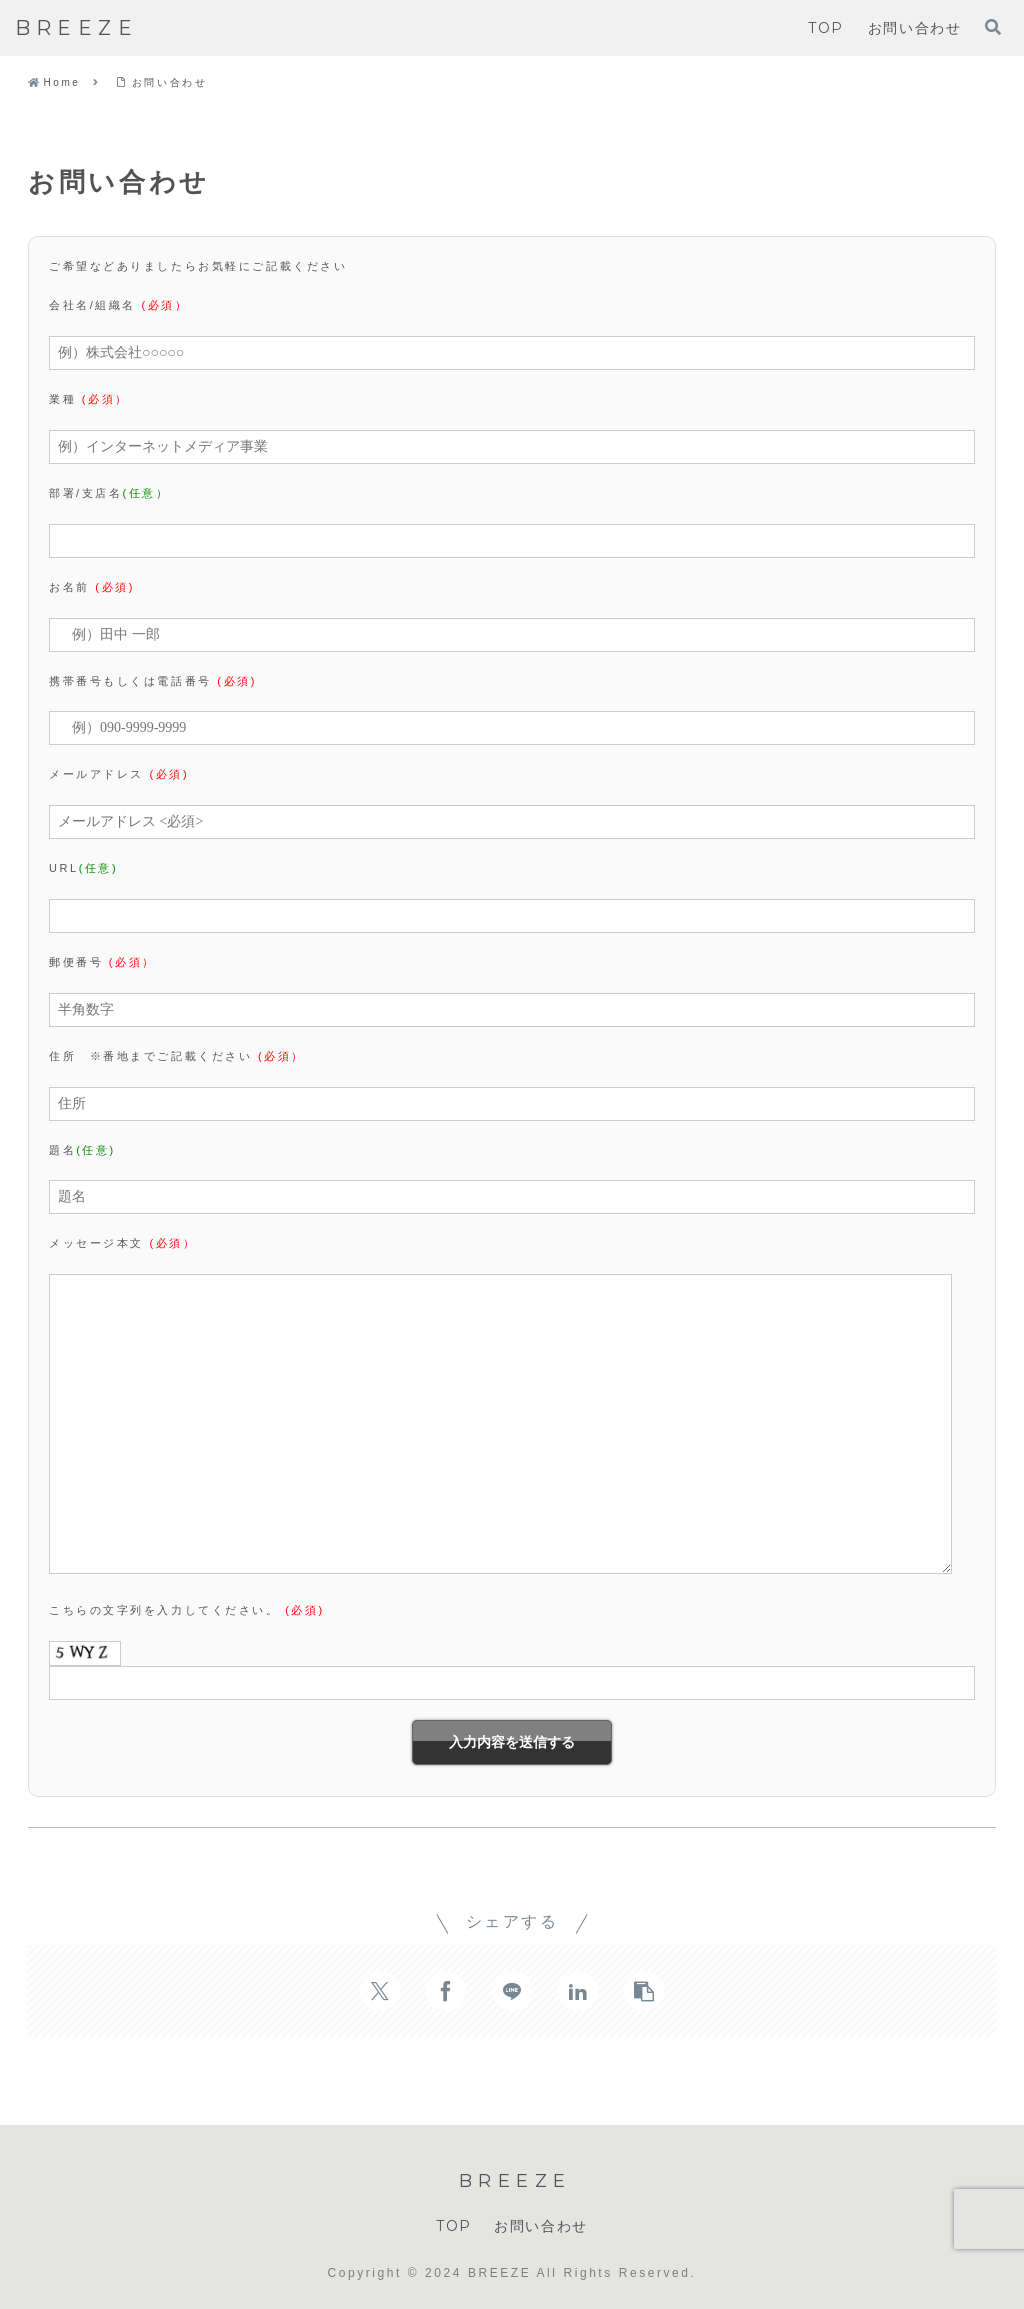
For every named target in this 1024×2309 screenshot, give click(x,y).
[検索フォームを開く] (993, 27)
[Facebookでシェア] (446, 1991)
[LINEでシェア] (512, 1991)
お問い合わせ (541, 2226)
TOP (454, 2226)
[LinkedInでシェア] (578, 1991)
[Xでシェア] (380, 1991)
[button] (644, 1991)
